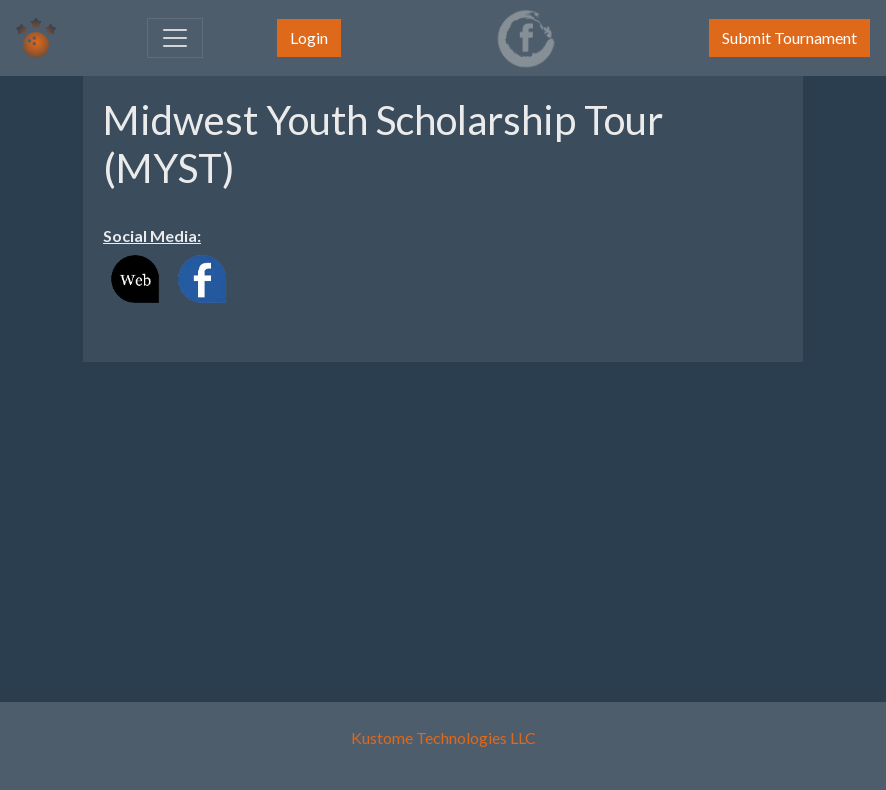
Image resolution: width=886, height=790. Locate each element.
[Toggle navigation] (175, 38)
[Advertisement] (443, 518)
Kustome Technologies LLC (443, 737)
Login (309, 37)
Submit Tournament (789, 37)
